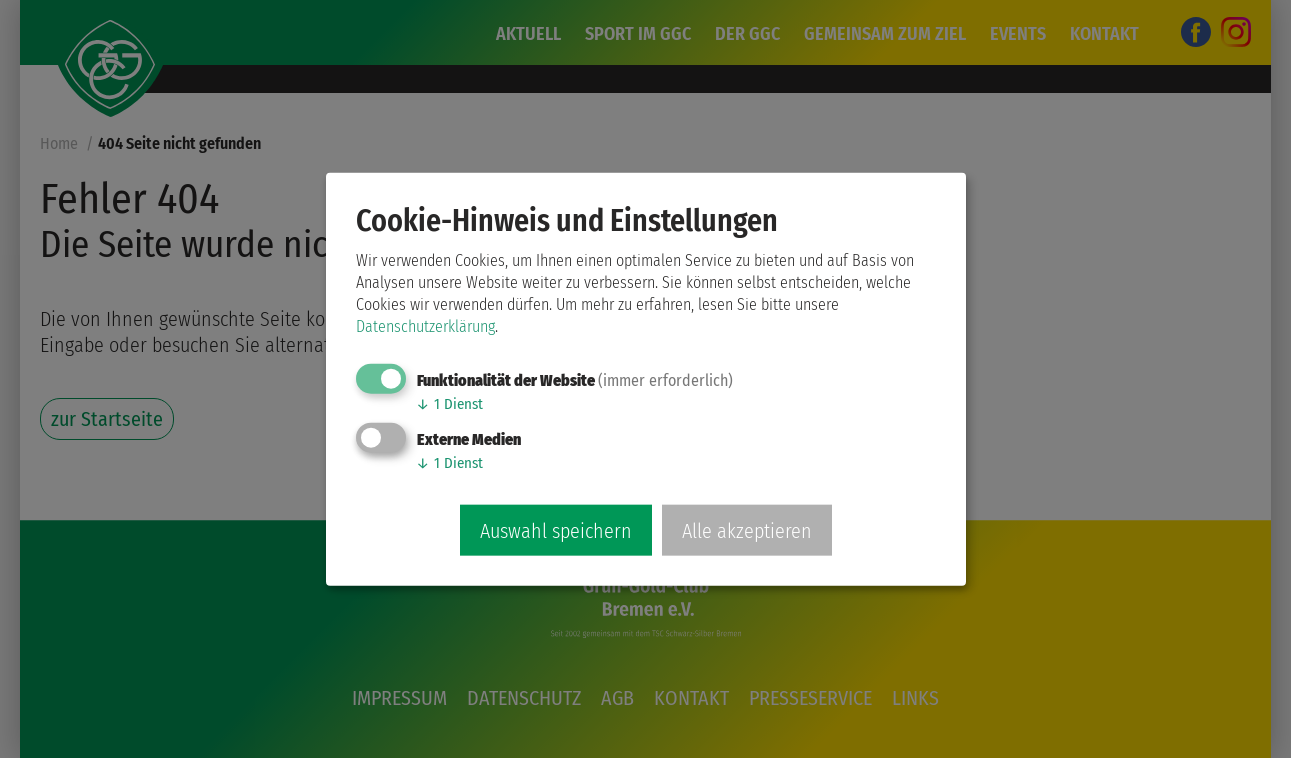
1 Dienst (449, 404)
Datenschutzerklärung (425, 326)
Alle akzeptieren (747, 530)
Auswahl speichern (556, 530)
